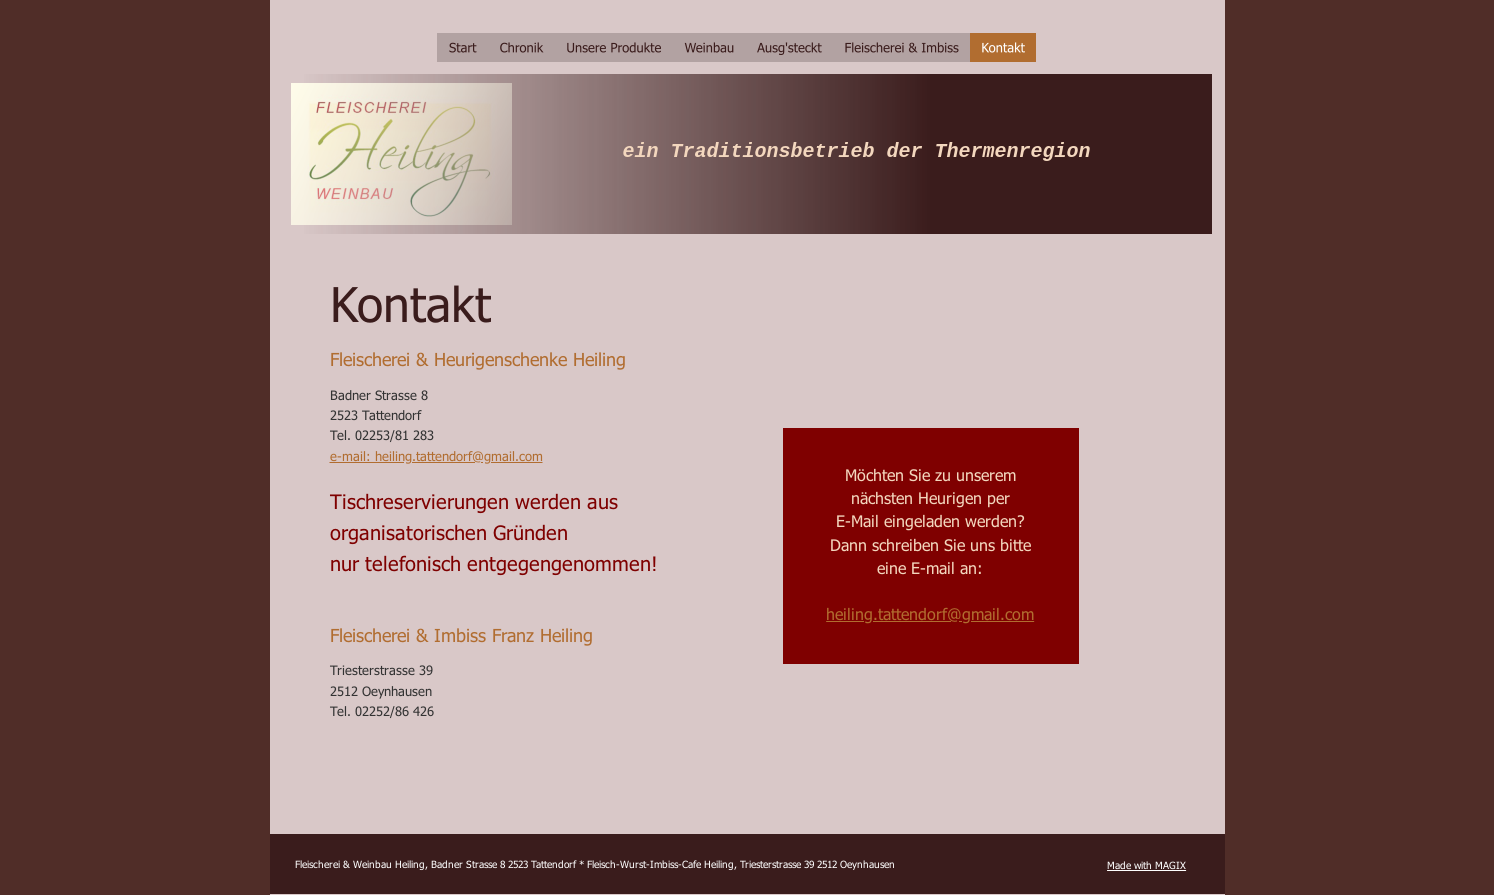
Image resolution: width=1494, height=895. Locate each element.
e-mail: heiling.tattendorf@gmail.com (436, 456)
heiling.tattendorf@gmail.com (930, 613)
